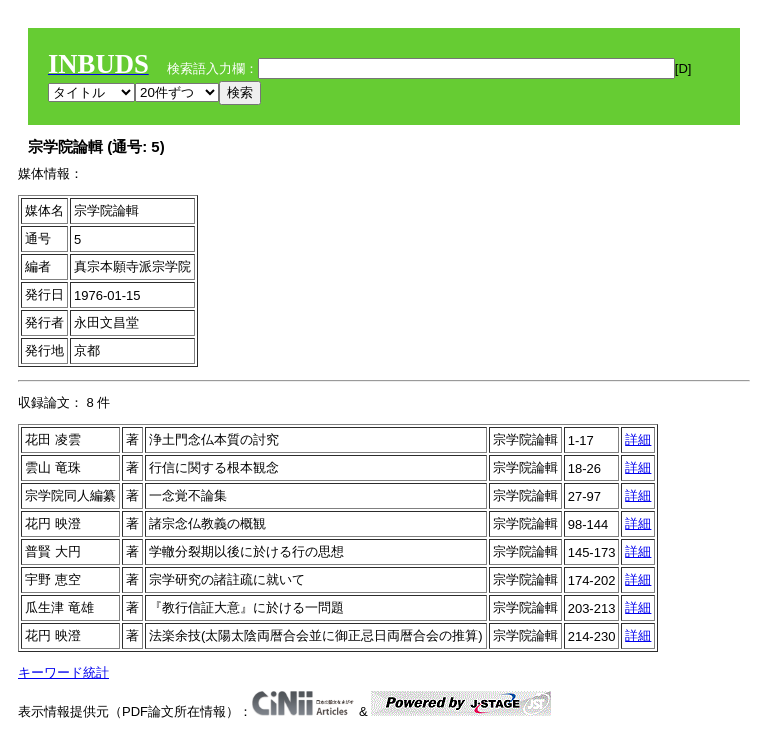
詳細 (638, 439)
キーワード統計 (63, 672)
